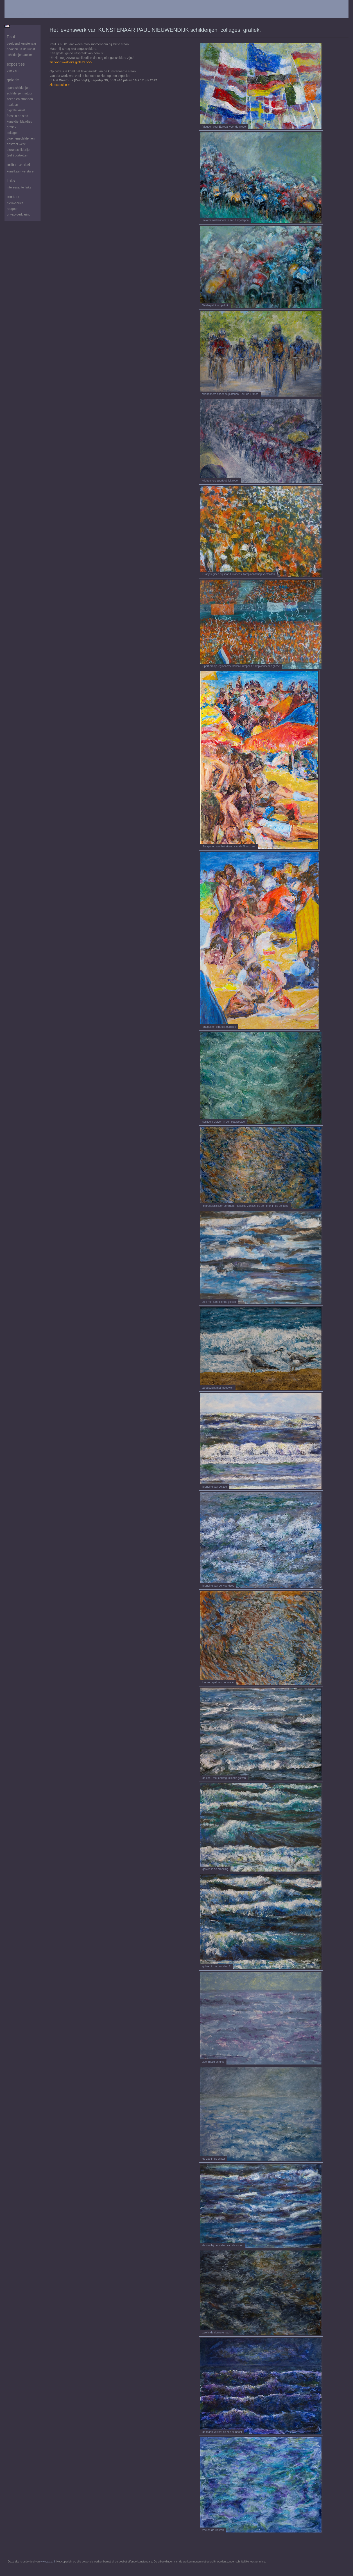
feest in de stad (17, 116)
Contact (13, 197)
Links (11, 181)
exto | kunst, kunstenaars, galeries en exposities (17, 4)
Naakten (12, 104)
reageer (12, 209)
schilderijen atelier (19, 55)
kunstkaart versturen (21, 171)
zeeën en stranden (20, 99)
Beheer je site (14, 13)
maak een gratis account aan (48, 13)
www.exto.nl (48, 2561)
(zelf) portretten (17, 155)
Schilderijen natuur (19, 93)
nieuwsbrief (15, 203)
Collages (12, 133)
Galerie (13, 80)
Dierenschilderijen (19, 149)
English (7, 26)
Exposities (16, 64)
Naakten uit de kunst (21, 49)
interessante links (19, 187)
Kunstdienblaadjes (19, 121)
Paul (11, 37)
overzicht (13, 70)
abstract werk (16, 144)
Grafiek (11, 127)
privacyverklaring (18, 214)
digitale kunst (16, 110)
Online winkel (18, 165)
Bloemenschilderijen (21, 138)
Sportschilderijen (18, 87)
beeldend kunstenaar (21, 43)
